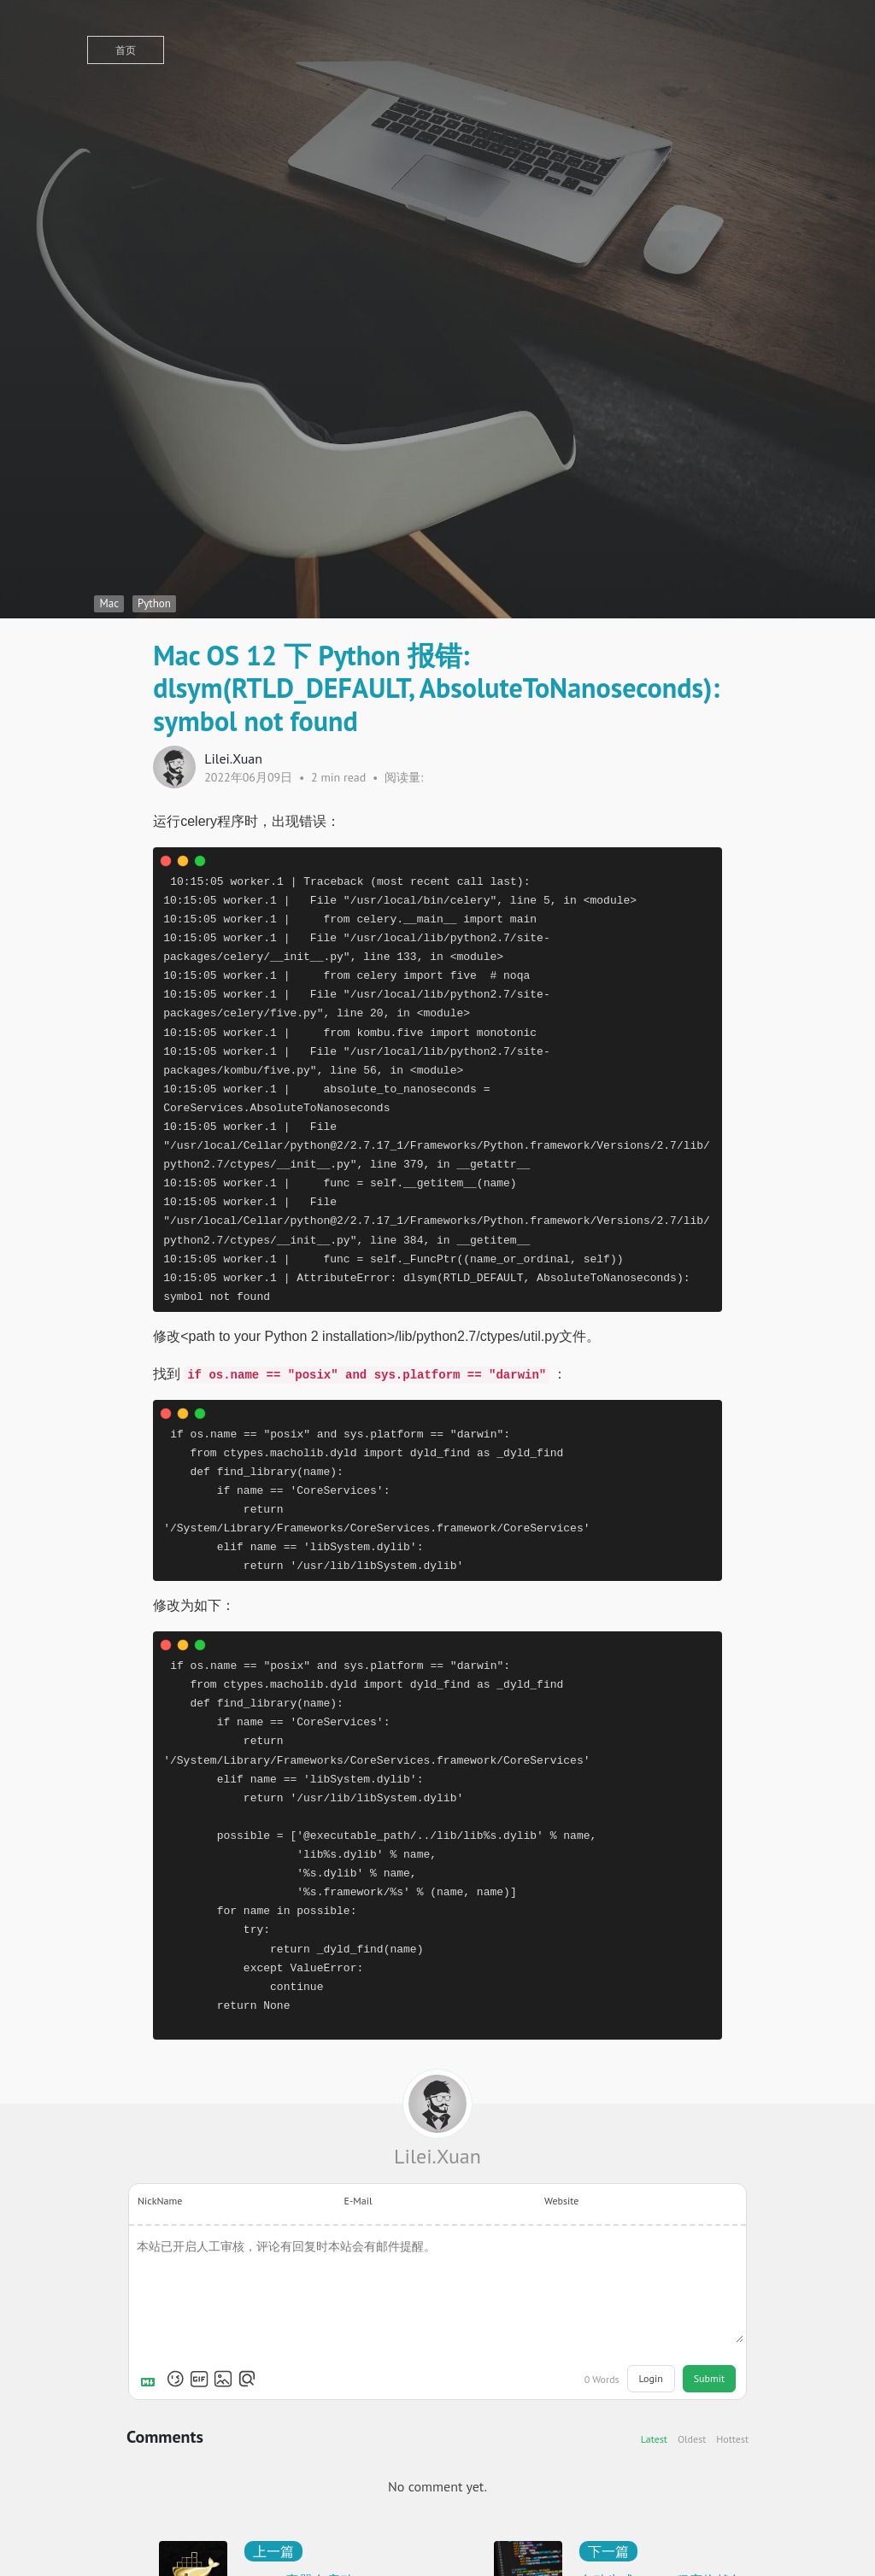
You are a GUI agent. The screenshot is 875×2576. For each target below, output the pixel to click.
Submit (709, 2378)
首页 (125, 50)
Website (561, 2200)
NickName (160, 2200)
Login (651, 2378)
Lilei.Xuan (437, 2156)
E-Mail (358, 2200)
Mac (109, 603)
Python (154, 603)
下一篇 (608, 2551)
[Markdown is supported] (151, 2378)
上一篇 (273, 2551)
